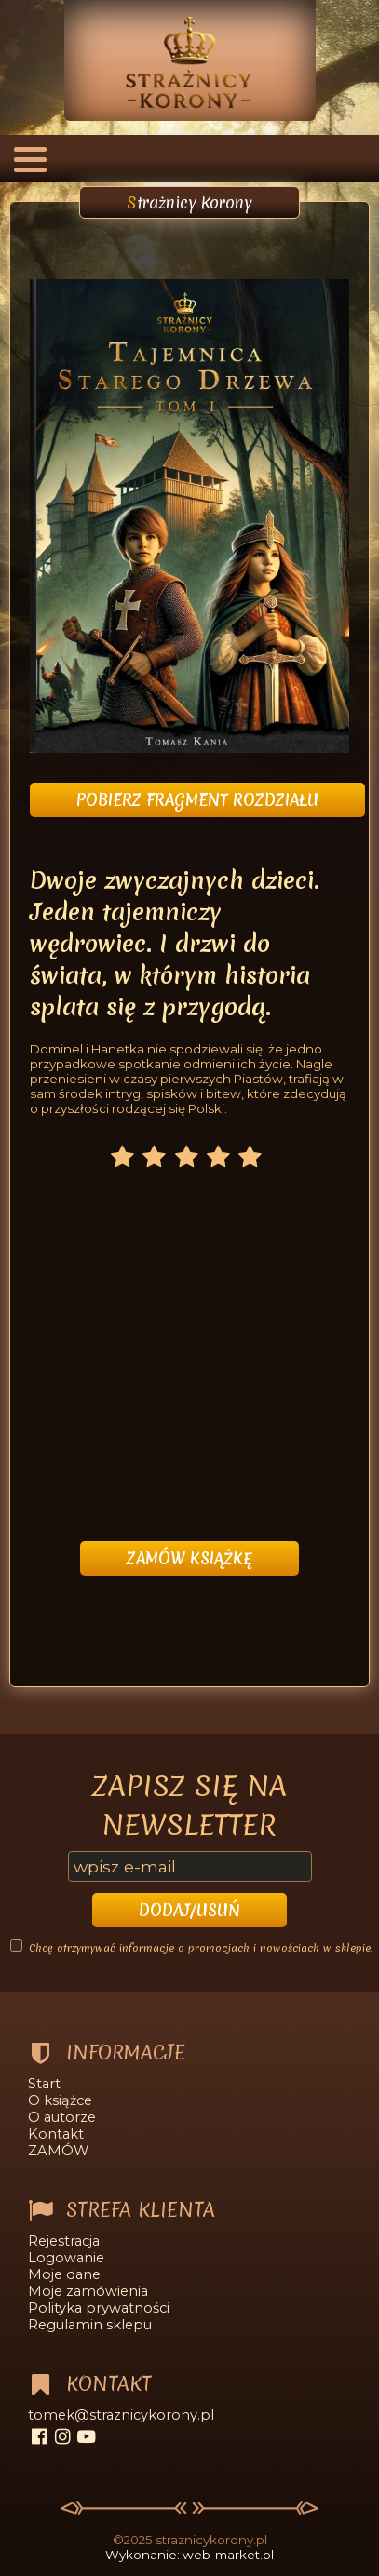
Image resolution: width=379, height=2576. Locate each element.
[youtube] (86, 2436)
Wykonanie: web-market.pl (189, 2554)
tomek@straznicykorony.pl (121, 2415)
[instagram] (62, 2436)
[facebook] (39, 2436)
